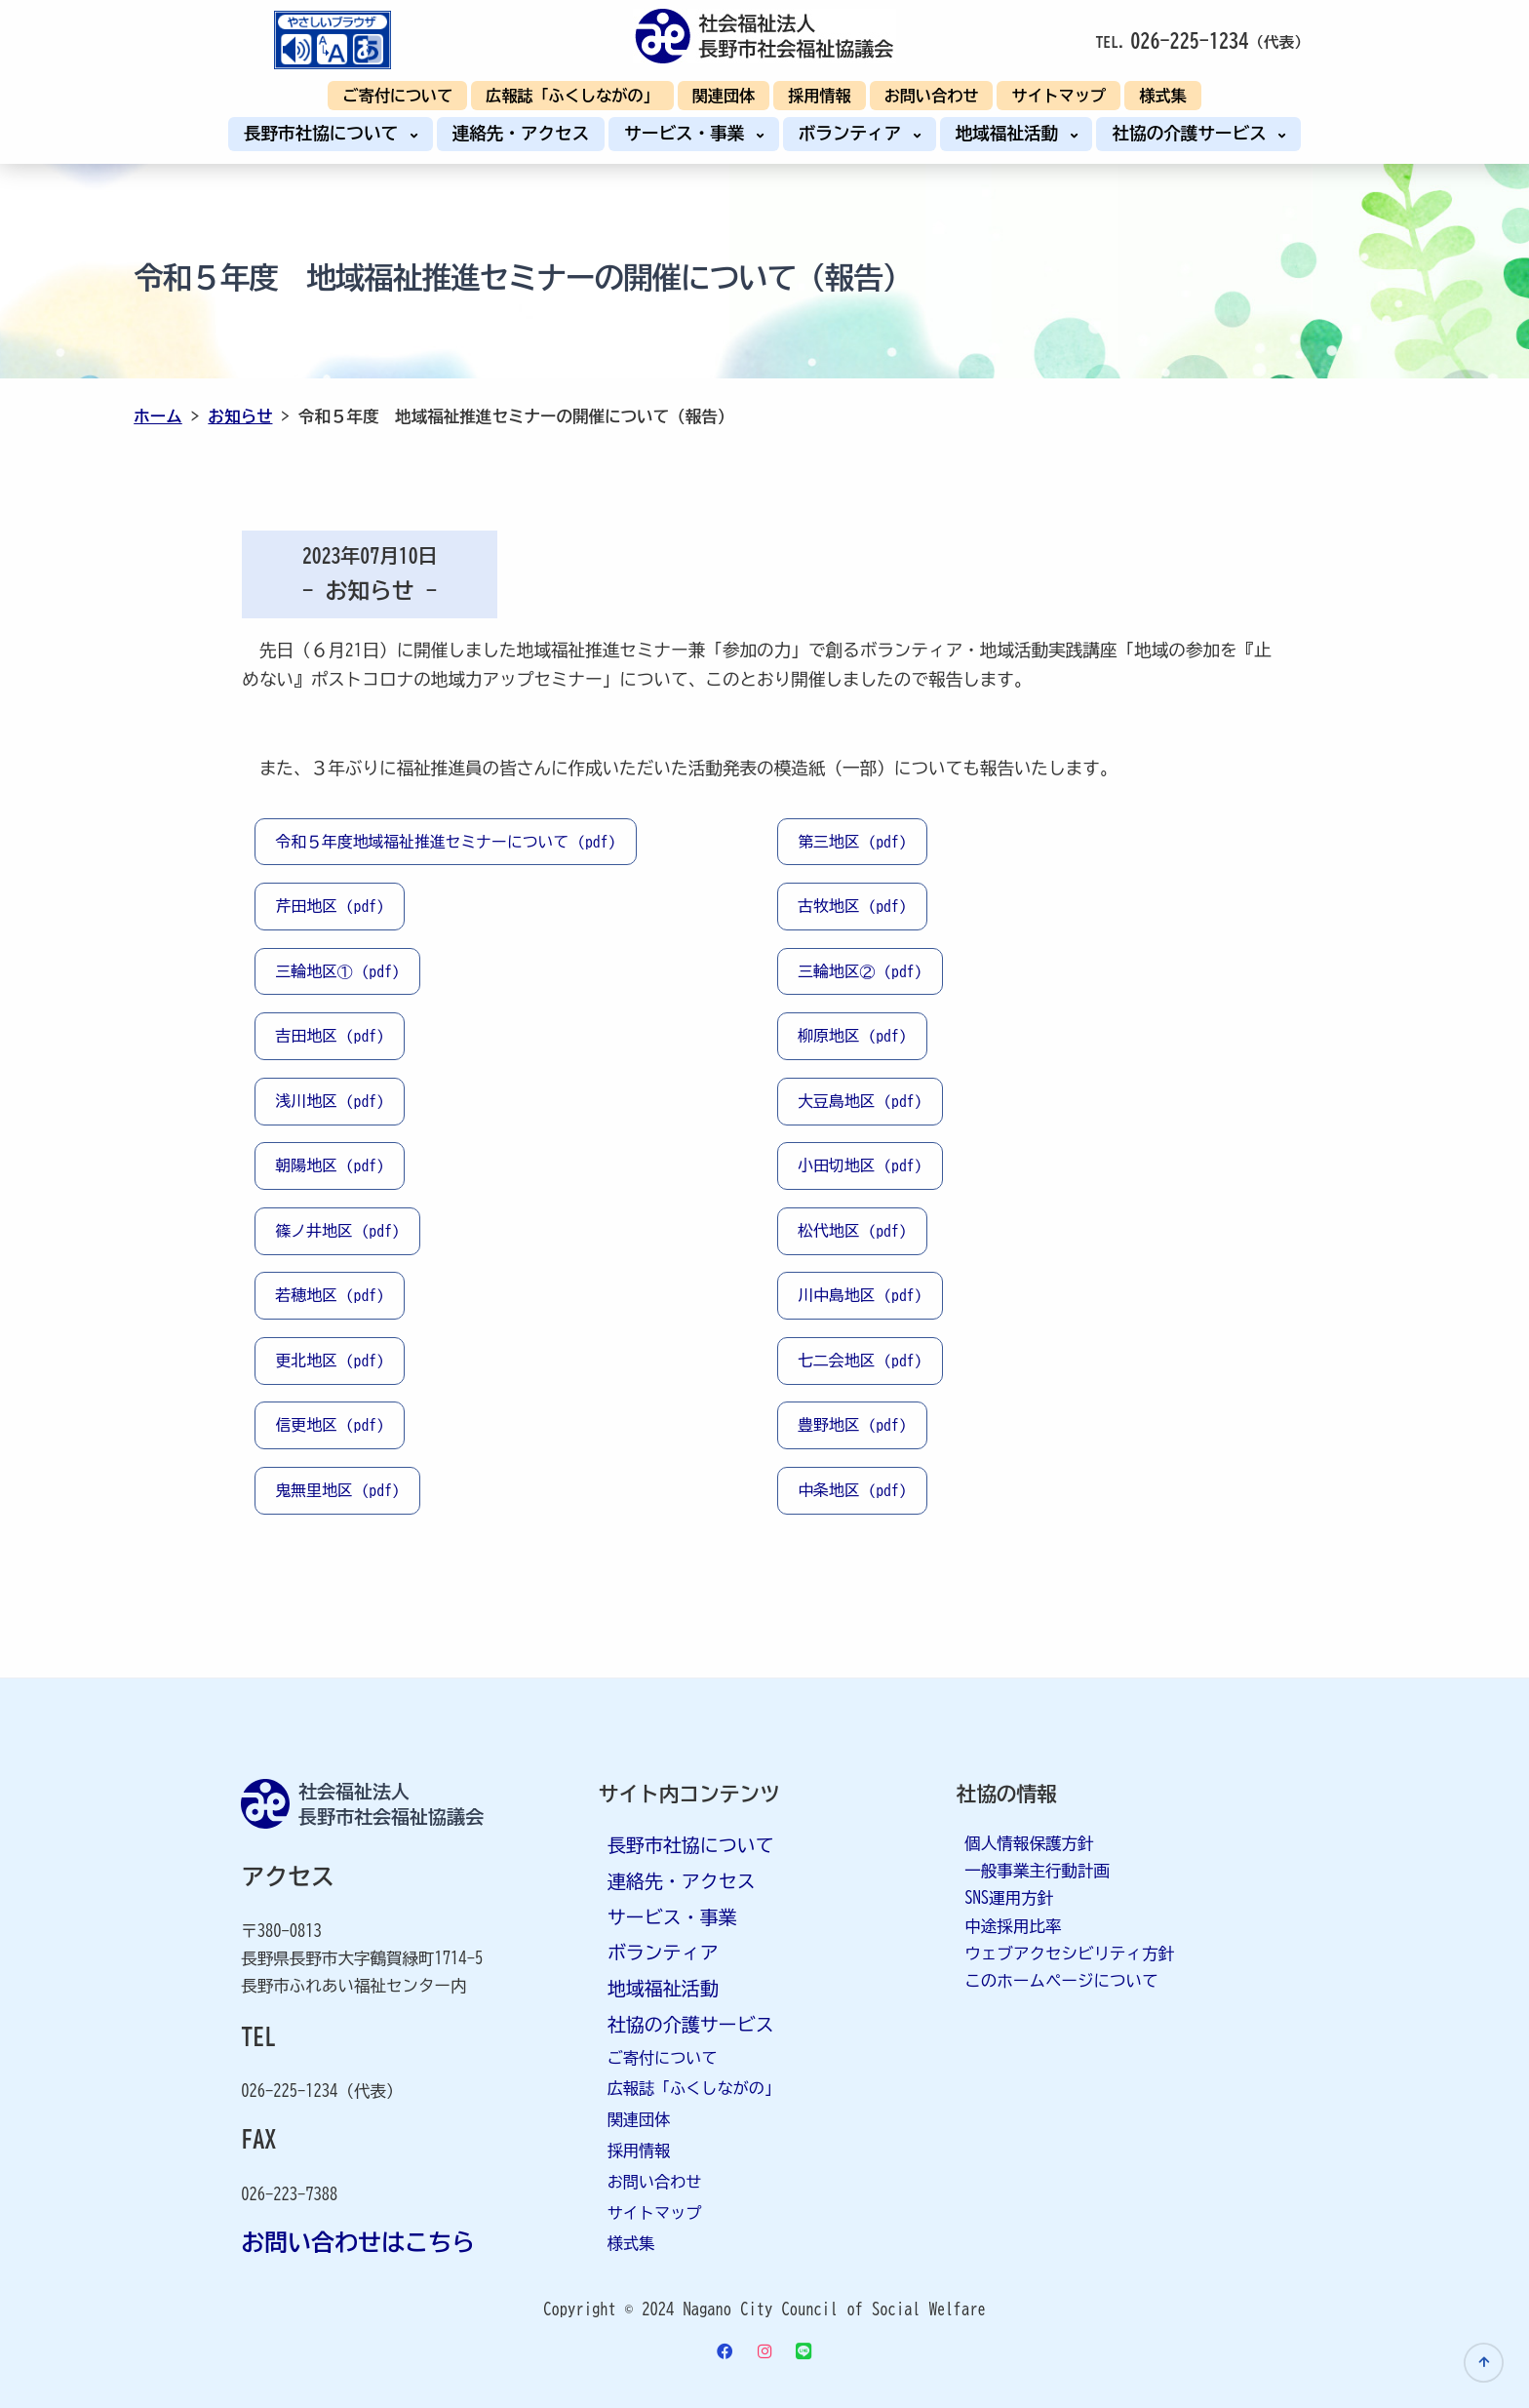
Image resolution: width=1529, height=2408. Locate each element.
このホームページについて (1060, 1980)
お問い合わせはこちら (358, 2242)
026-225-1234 (1189, 40)
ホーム (158, 416)
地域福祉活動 (1012, 133)
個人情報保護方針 (1028, 1843)
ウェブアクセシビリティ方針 (1069, 1953)
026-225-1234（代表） (321, 2090)
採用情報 (819, 95)
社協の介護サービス (1193, 133)
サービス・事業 (689, 133)
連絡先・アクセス (521, 133)
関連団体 (724, 95)
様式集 (1162, 95)
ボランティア (855, 133)
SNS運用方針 (1008, 1897)
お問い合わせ (931, 95)
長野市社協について (326, 133)
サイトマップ (1058, 95)
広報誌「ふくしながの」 (572, 95)
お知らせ (240, 416)
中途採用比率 (1012, 1925)
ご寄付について (397, 95)
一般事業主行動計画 (1037, 1870)
